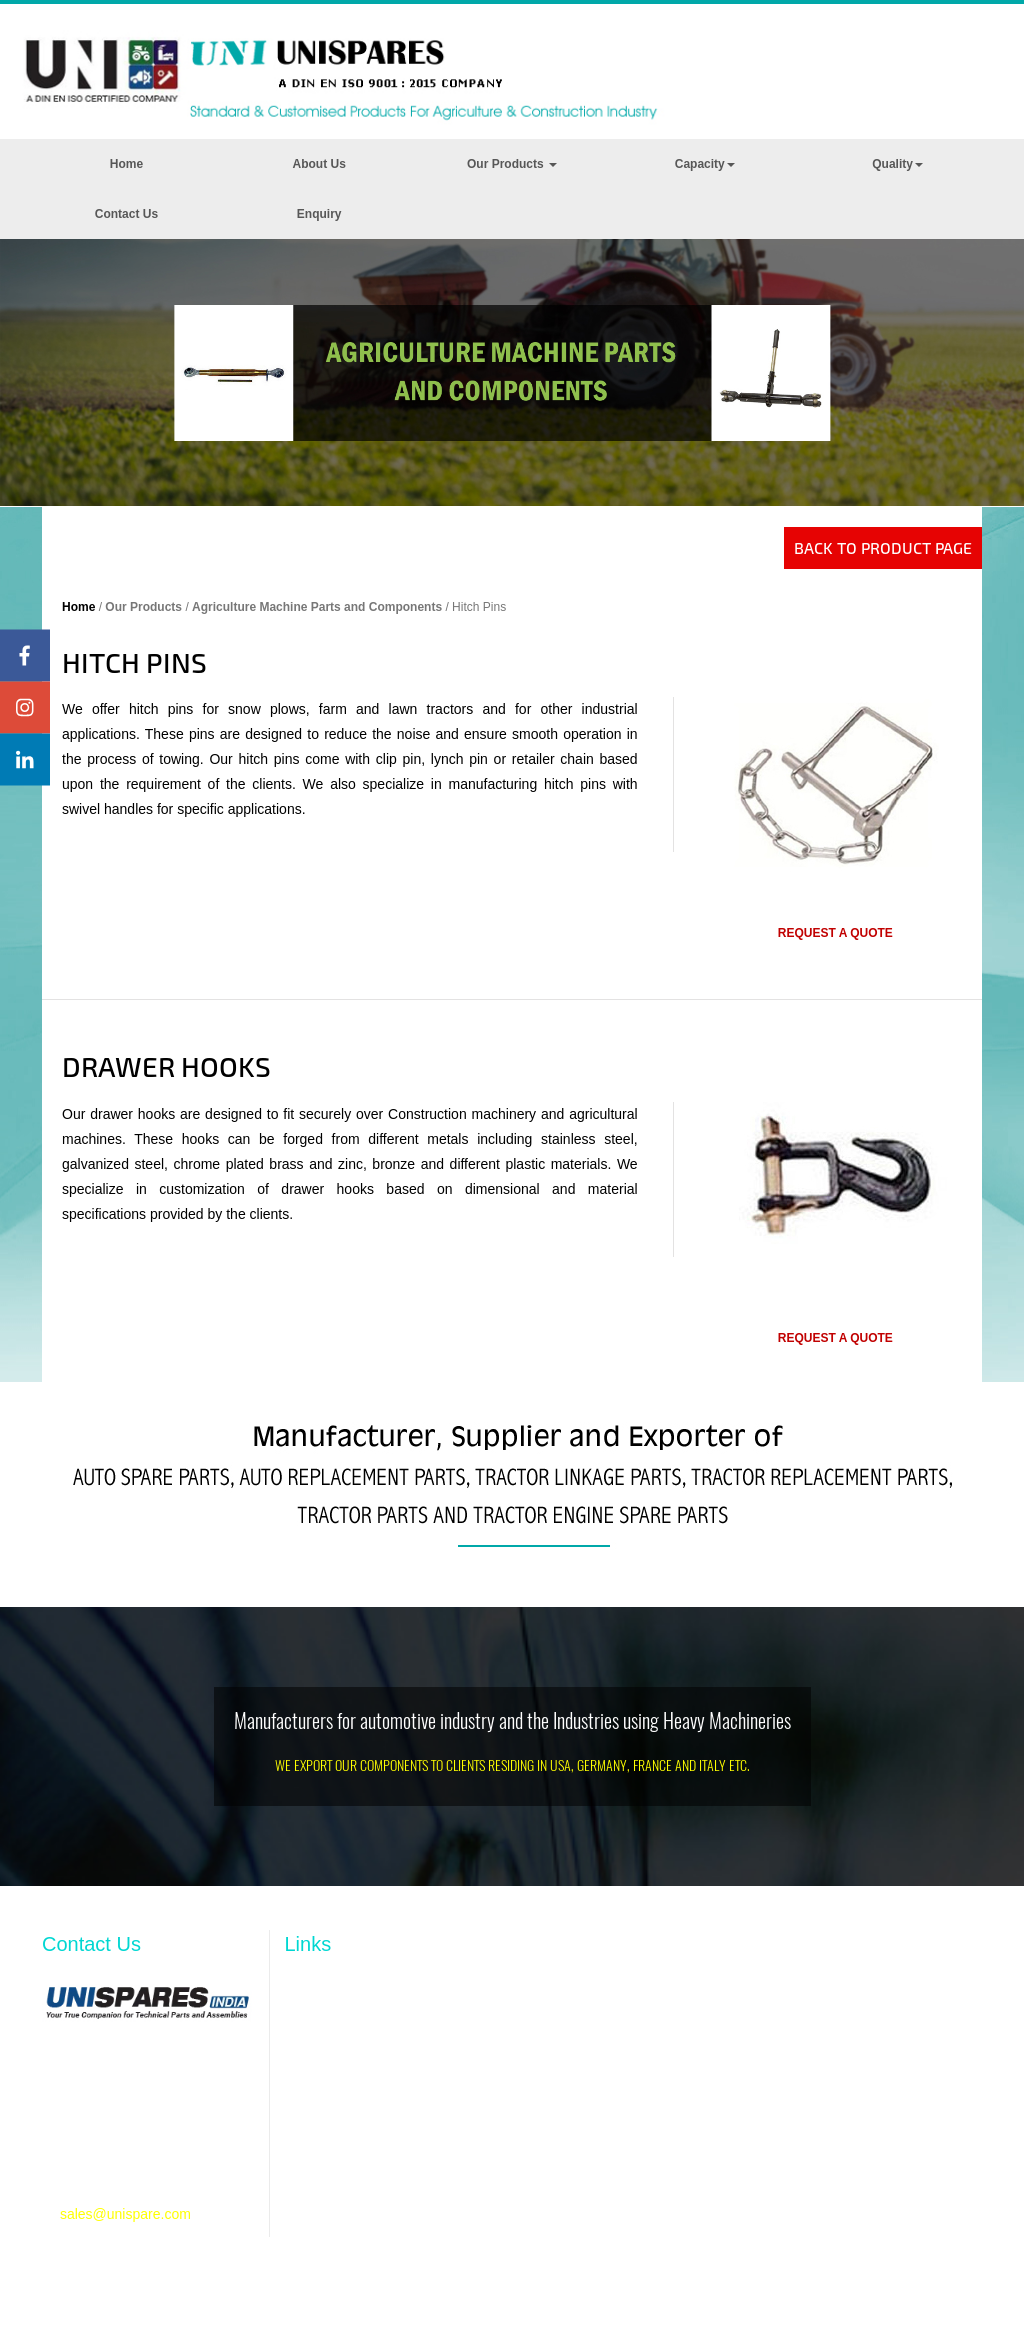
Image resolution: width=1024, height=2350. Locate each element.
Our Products (512, 164)
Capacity (705, 164)
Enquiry (319, 214)
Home (126, 164)
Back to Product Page (883, 547)
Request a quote (835, 933)
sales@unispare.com (125, 2214)
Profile (305, 2024)
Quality (897, 164)
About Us (319, 164)
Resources (318, 2086)
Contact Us (126, 214)
